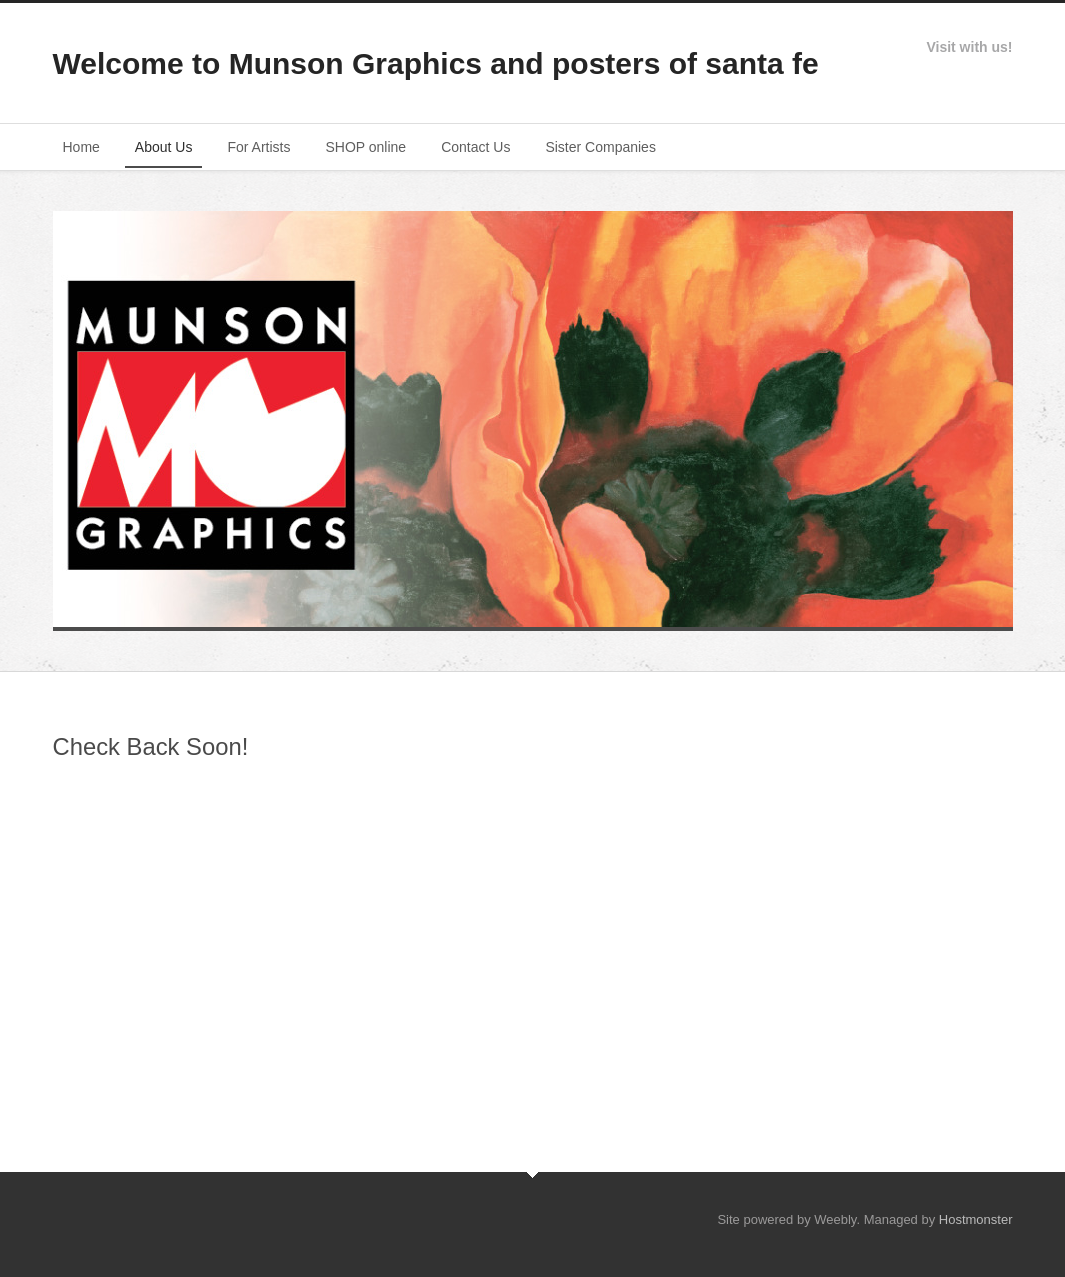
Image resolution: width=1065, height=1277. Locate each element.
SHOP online (365, 147)
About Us (164, 147)
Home (81, 147)
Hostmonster (976, 1219)
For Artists (258, 147)
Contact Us (475, 147)
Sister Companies (600, 147)
